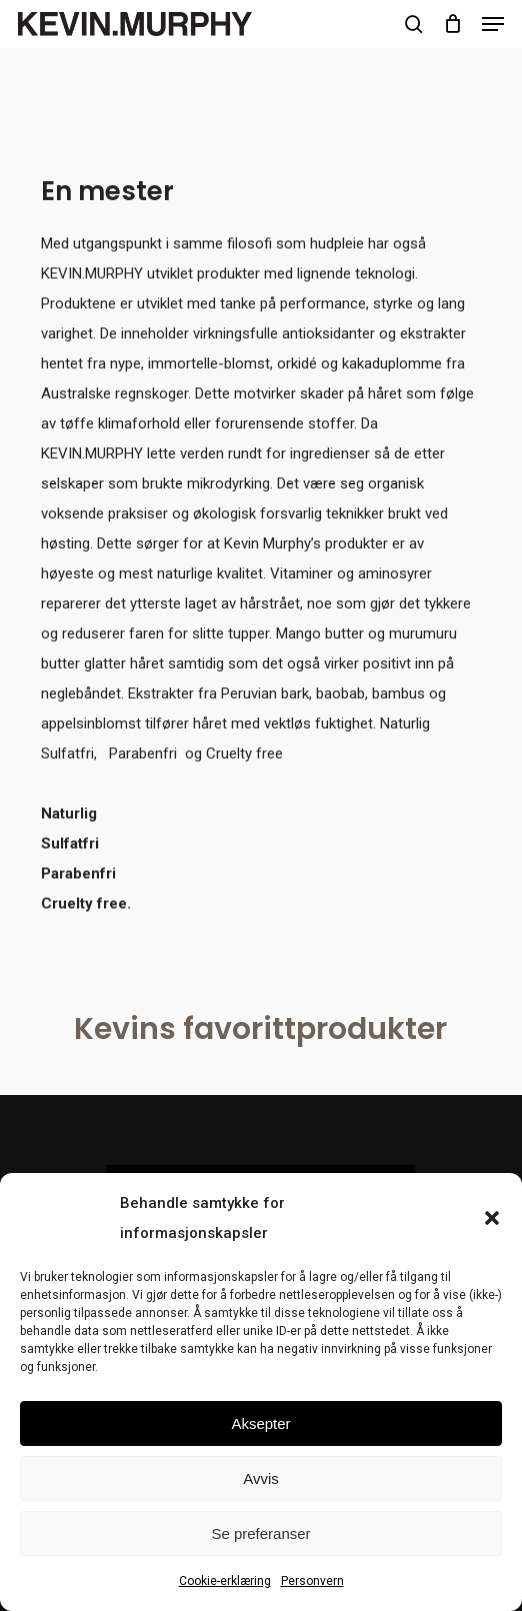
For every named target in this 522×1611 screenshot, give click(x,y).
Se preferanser (260, 1533)
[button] (492, 1218)
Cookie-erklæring (225, 1581)
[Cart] (452, 24)
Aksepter (260, 1423)
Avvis (261, 1478)
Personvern (312, 1581)
